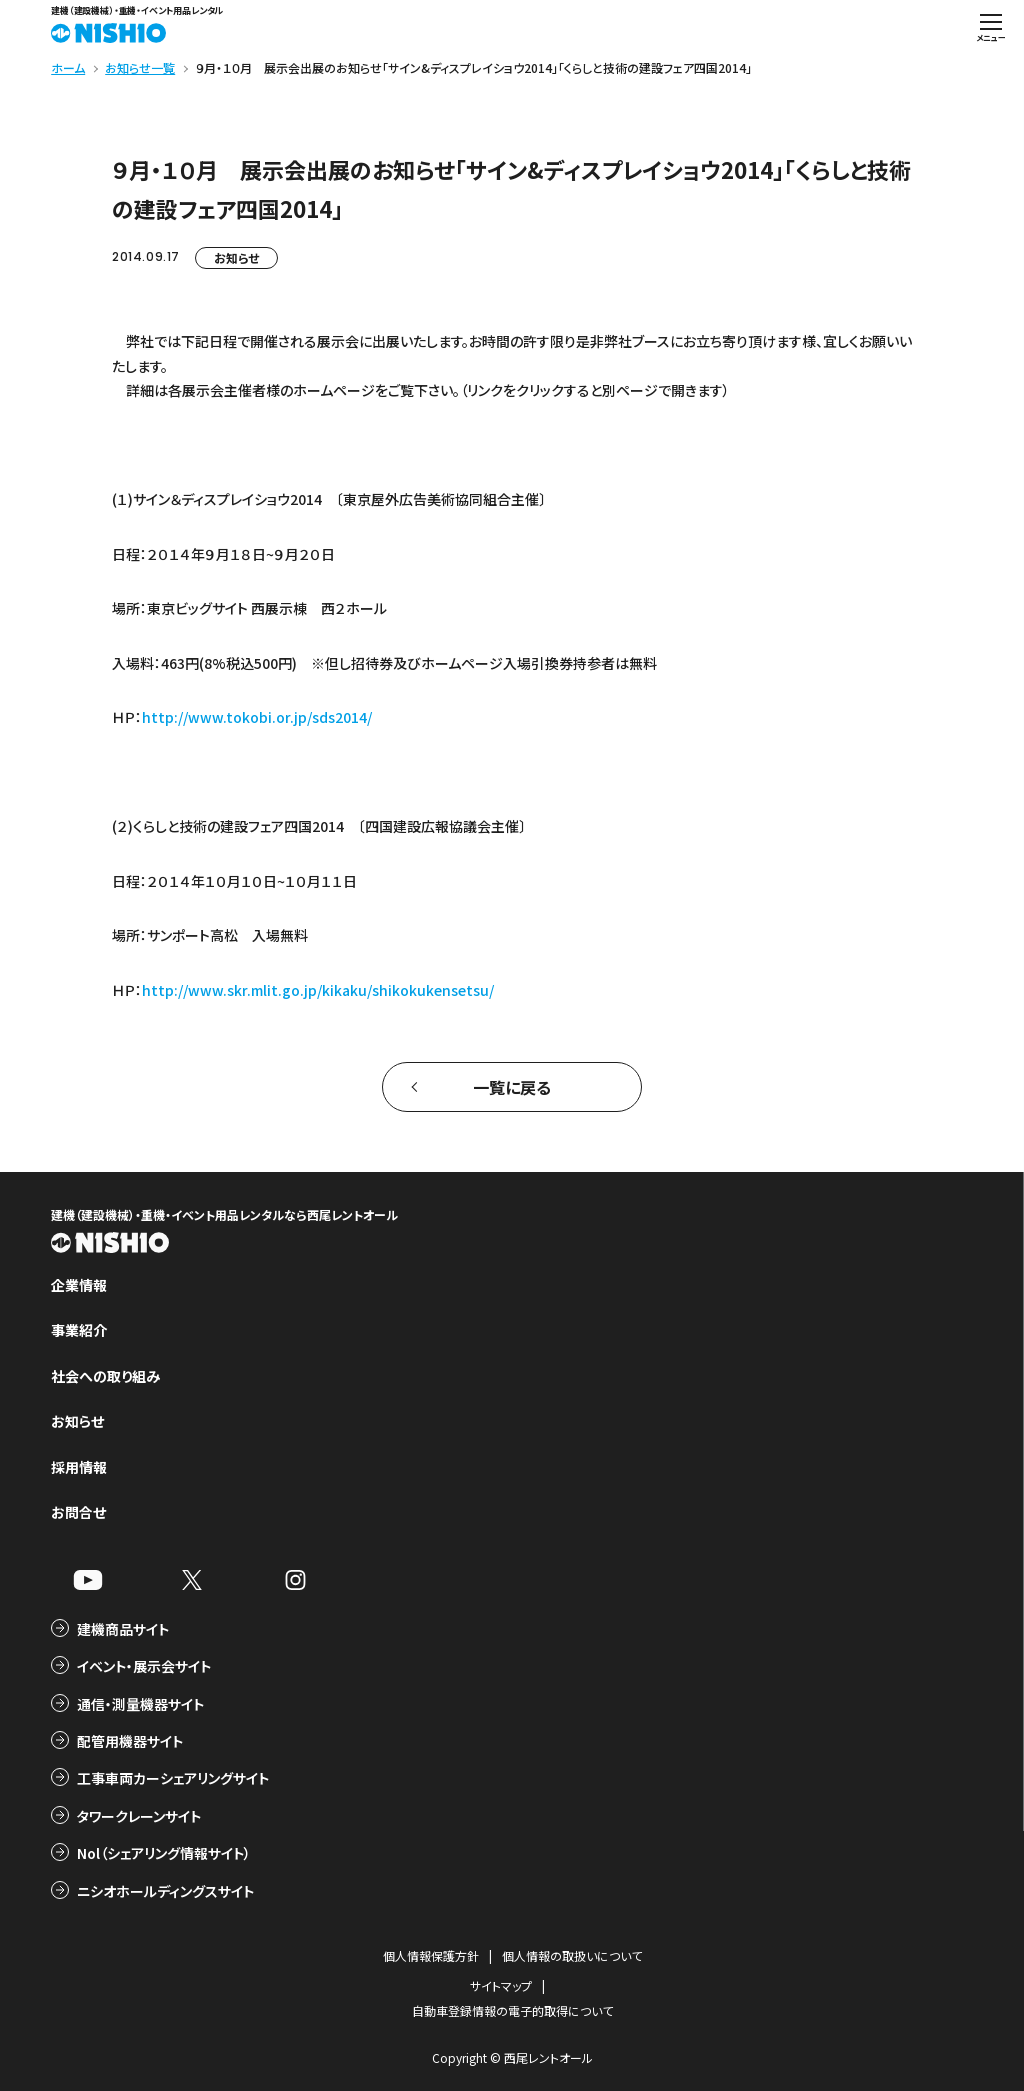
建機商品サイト (123, 1629)
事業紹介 (79, 1330)
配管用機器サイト (130, 1741)
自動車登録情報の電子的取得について (512, 2010)
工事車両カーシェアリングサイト (173, 1778)
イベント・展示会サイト (144, 1666)
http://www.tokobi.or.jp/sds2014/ (257, 717)
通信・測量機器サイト (140, 1704)
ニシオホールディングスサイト (165, 1891)
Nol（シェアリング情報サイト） (164, 1853)
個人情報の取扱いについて (572, 1955)
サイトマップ (501, 1985)
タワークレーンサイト (139, 1816)
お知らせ (236, 257)
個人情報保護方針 (431, 1955)
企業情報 (79, 1285)
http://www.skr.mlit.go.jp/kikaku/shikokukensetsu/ (318, 990)
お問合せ (78, 1512)
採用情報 (79, 1467)
